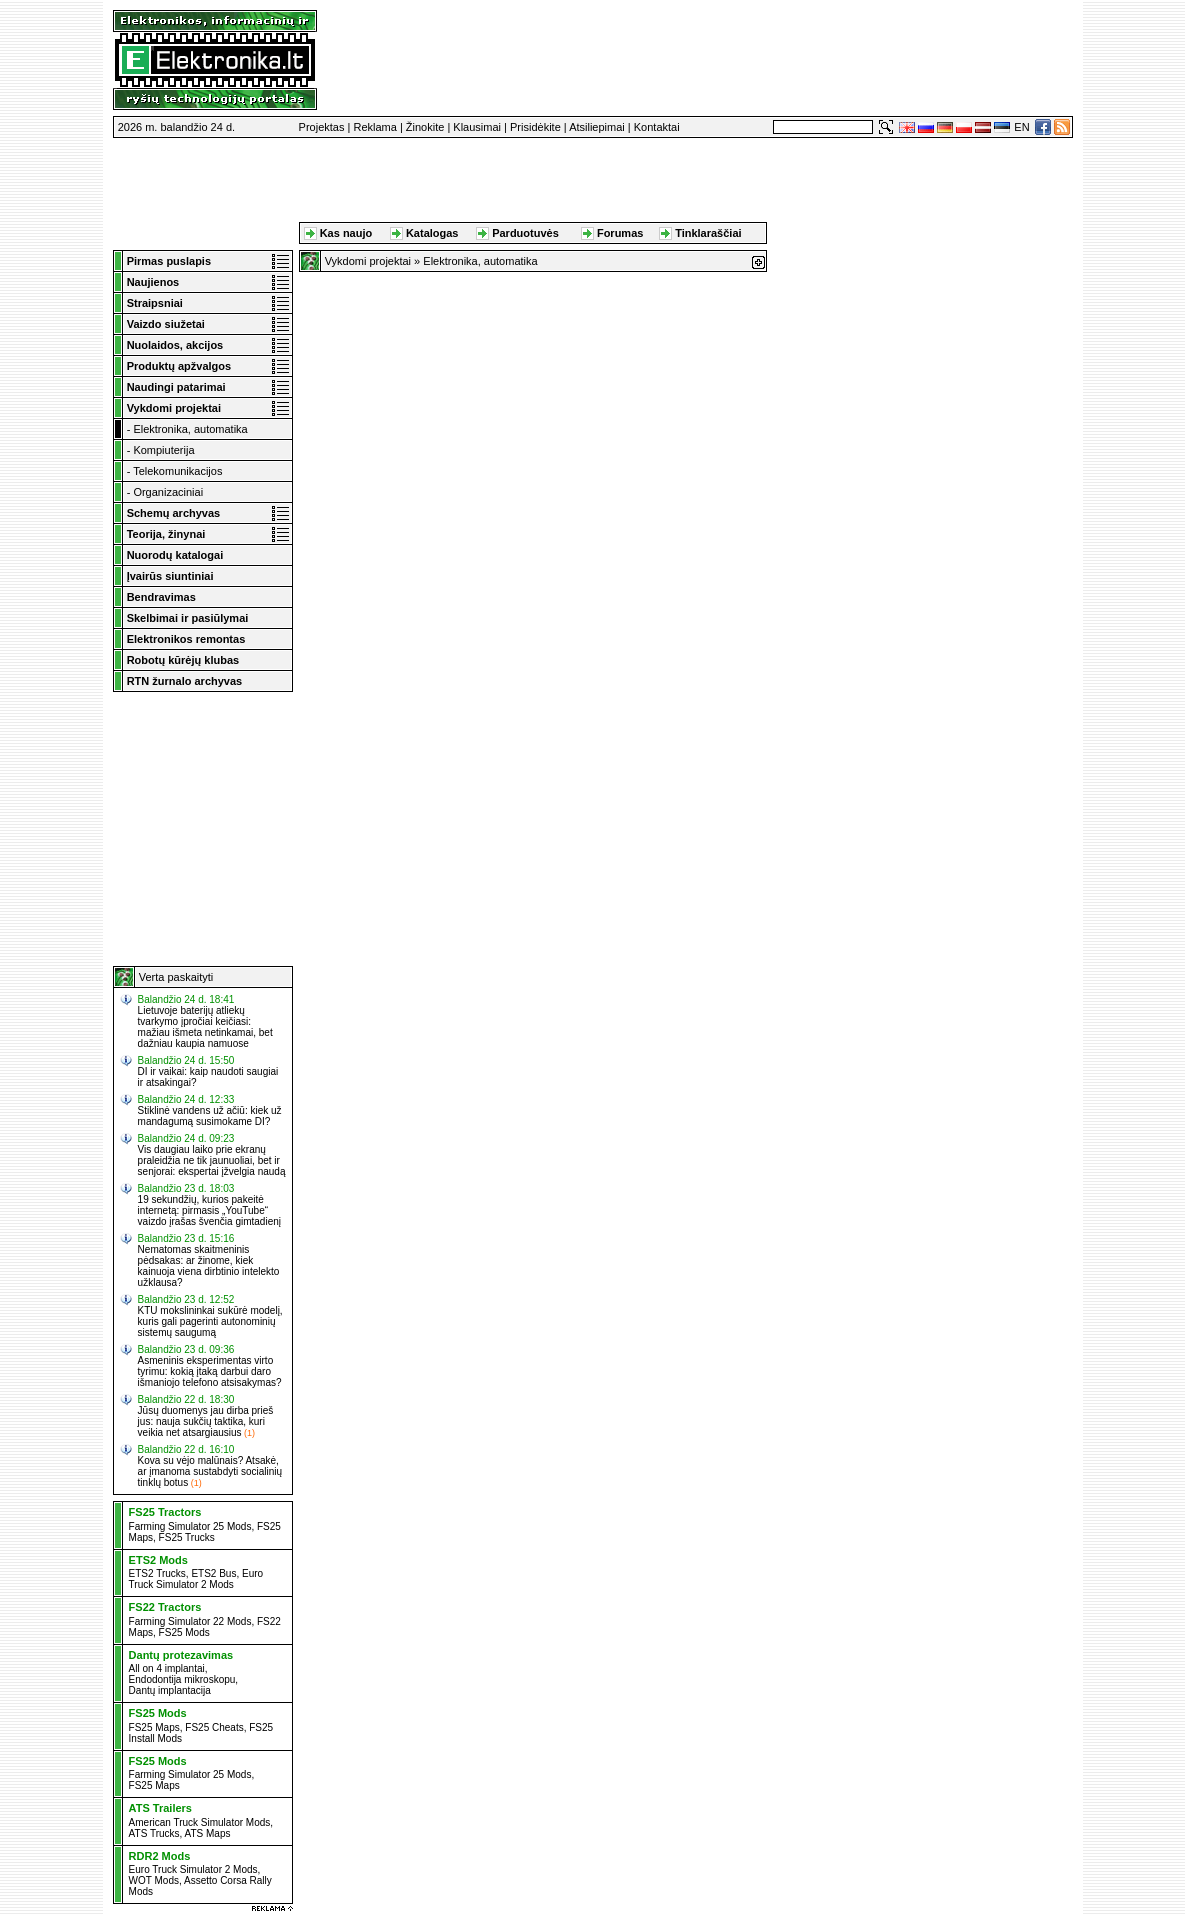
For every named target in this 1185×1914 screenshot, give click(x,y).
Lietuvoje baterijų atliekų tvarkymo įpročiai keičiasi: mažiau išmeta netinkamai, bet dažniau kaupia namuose (205, 1027)
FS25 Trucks (187, 1537)
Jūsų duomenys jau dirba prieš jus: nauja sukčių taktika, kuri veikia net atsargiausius (206, 1421)
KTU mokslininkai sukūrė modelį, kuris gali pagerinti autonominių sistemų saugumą (210, 1321)
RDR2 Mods (160, 1856)
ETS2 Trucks (157, 1573)
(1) (249, 1433)
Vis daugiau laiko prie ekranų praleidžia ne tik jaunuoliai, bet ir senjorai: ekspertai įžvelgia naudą (212, 1160)
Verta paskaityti (176, 977)
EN (1021, 127)
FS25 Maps (154, 1727)
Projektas (322, 127)
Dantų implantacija (170, 1690)
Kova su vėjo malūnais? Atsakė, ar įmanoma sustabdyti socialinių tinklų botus (210, 1471)
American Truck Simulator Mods (200, 1822)
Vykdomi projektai (368, 261)
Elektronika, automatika (190, 429)
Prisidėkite (535, 127)
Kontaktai (657, 127)
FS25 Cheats (214, 1727)
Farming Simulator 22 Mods (190, 1621)
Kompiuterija (163, 450)
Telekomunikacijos (177, 471)
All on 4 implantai (167, 1668)
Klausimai (477, 127)
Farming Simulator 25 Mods (190, 1526)
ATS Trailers (160, 1808)
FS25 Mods (184, 1632)
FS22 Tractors (165, 1607)
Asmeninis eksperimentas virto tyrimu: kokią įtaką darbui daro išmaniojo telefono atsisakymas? (210, 1371)
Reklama (374, 127)
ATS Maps (208, 1833)
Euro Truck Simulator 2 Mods (196, 1579)
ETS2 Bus (213, 1573)
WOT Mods (154, 1880)
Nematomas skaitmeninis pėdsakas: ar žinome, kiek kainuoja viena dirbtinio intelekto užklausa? (209, 1266)
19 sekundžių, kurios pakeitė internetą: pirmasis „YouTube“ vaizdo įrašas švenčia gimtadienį (209, 1210)
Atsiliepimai (597, 127)
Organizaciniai (168, 492)
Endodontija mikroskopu (182, 1679)
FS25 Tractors (165, 1512)
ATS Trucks (154, 1833)
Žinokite (425, 127)
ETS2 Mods (158, 1560)
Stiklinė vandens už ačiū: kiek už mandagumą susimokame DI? (210, 1116)
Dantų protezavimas (181, 1655)
